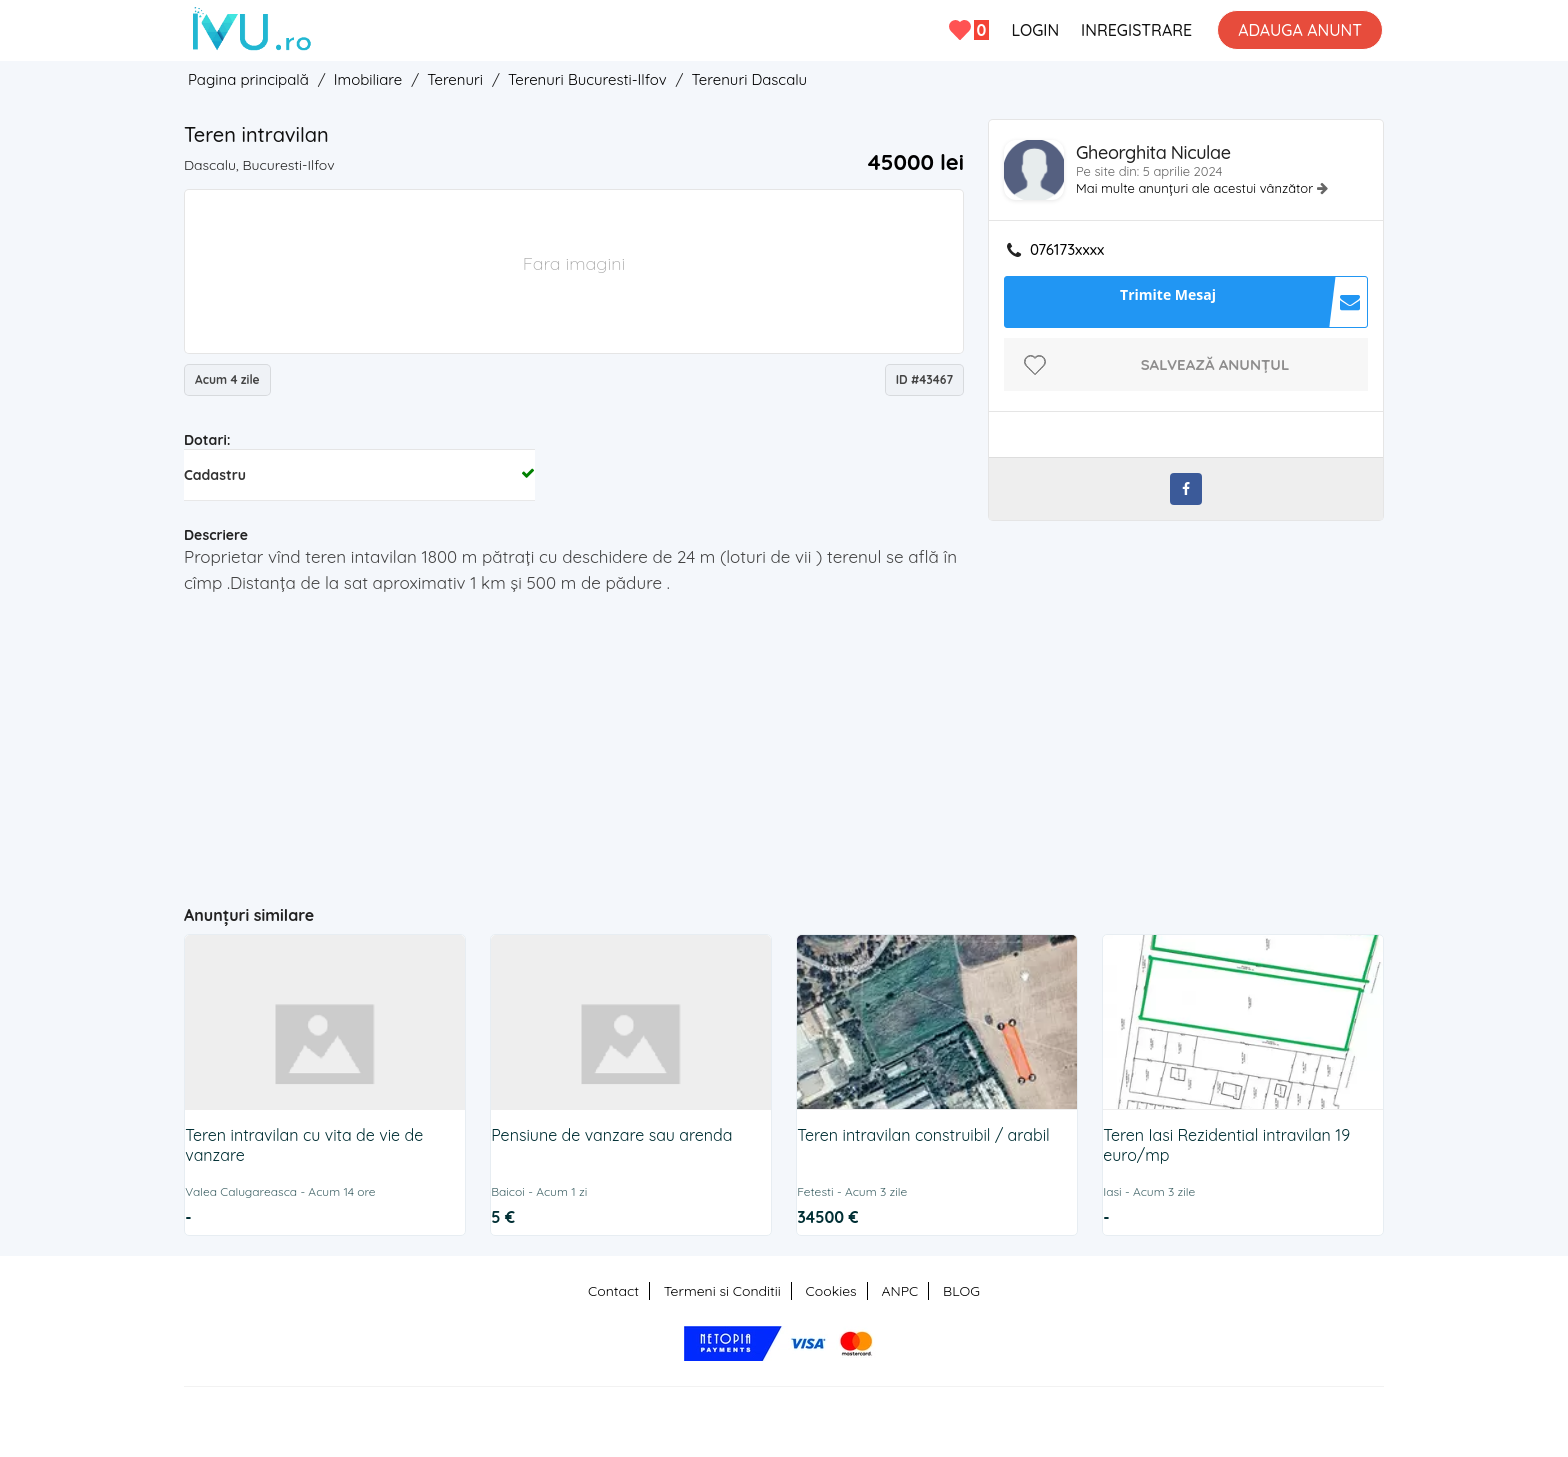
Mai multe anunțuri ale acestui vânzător (1196, 188)
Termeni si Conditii (722, 1291)
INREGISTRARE (1136, 30)
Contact (613, 1291)
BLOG (961, 1291)
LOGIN (1035, 30)
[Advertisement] (574, 741)
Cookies (831, 1291)
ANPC (899, 1291)
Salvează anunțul (1215, 364)
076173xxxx (1067, 250)
